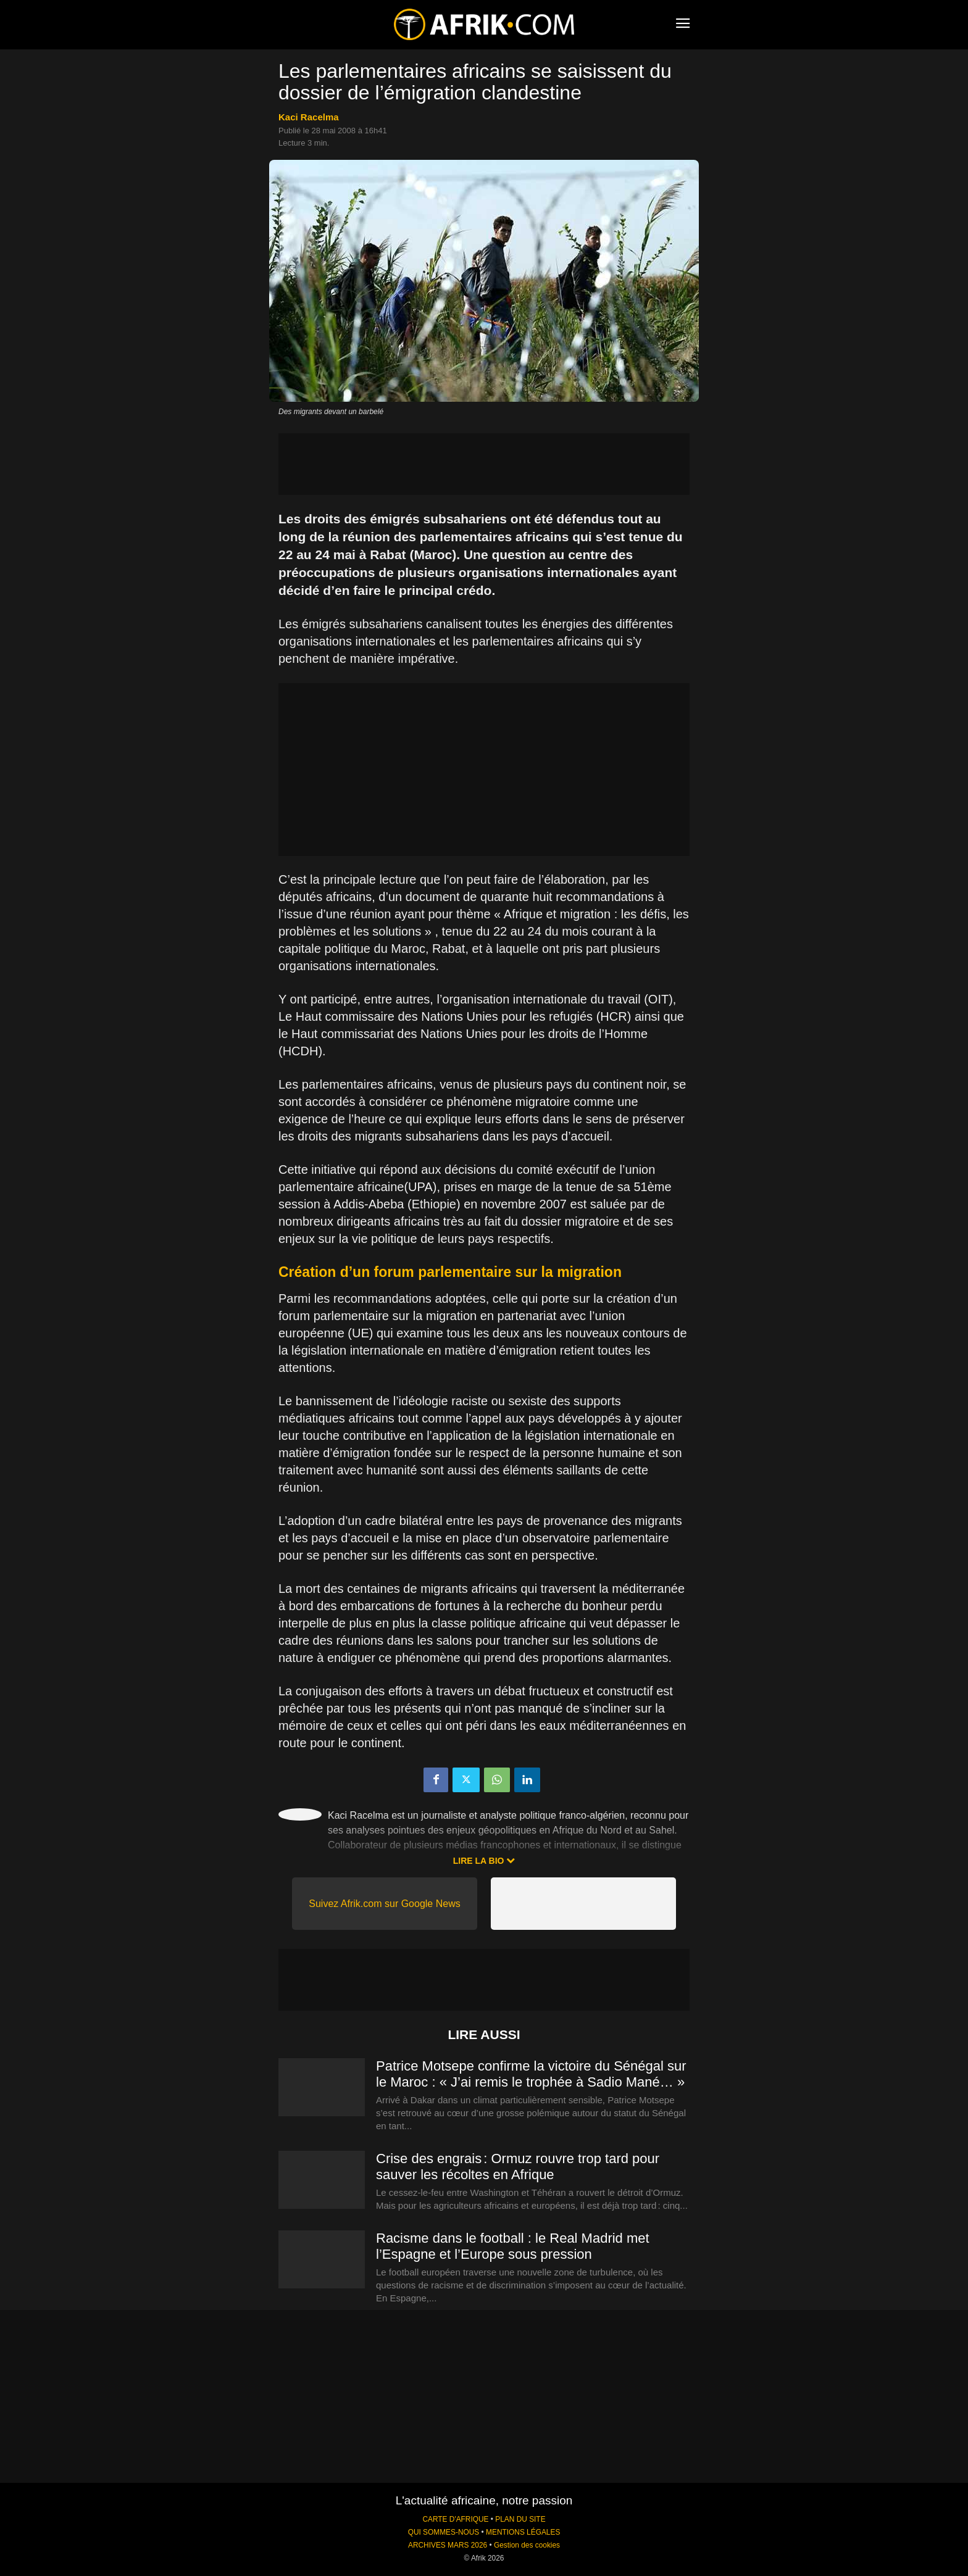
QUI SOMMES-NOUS (444, 2532)
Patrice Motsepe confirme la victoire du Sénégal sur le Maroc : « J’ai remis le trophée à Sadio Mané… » (531, 2074)
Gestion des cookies (527, 2545)
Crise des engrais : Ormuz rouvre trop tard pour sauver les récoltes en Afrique (517, 2166)
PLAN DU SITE (520, 2519)
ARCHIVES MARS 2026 (447, 2545)
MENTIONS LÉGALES (523, 2532)
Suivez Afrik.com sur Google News (384, 1903)
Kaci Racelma (308, 117)
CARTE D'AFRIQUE (455, 2519)
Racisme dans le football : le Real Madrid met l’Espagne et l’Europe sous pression (512, 2246)
